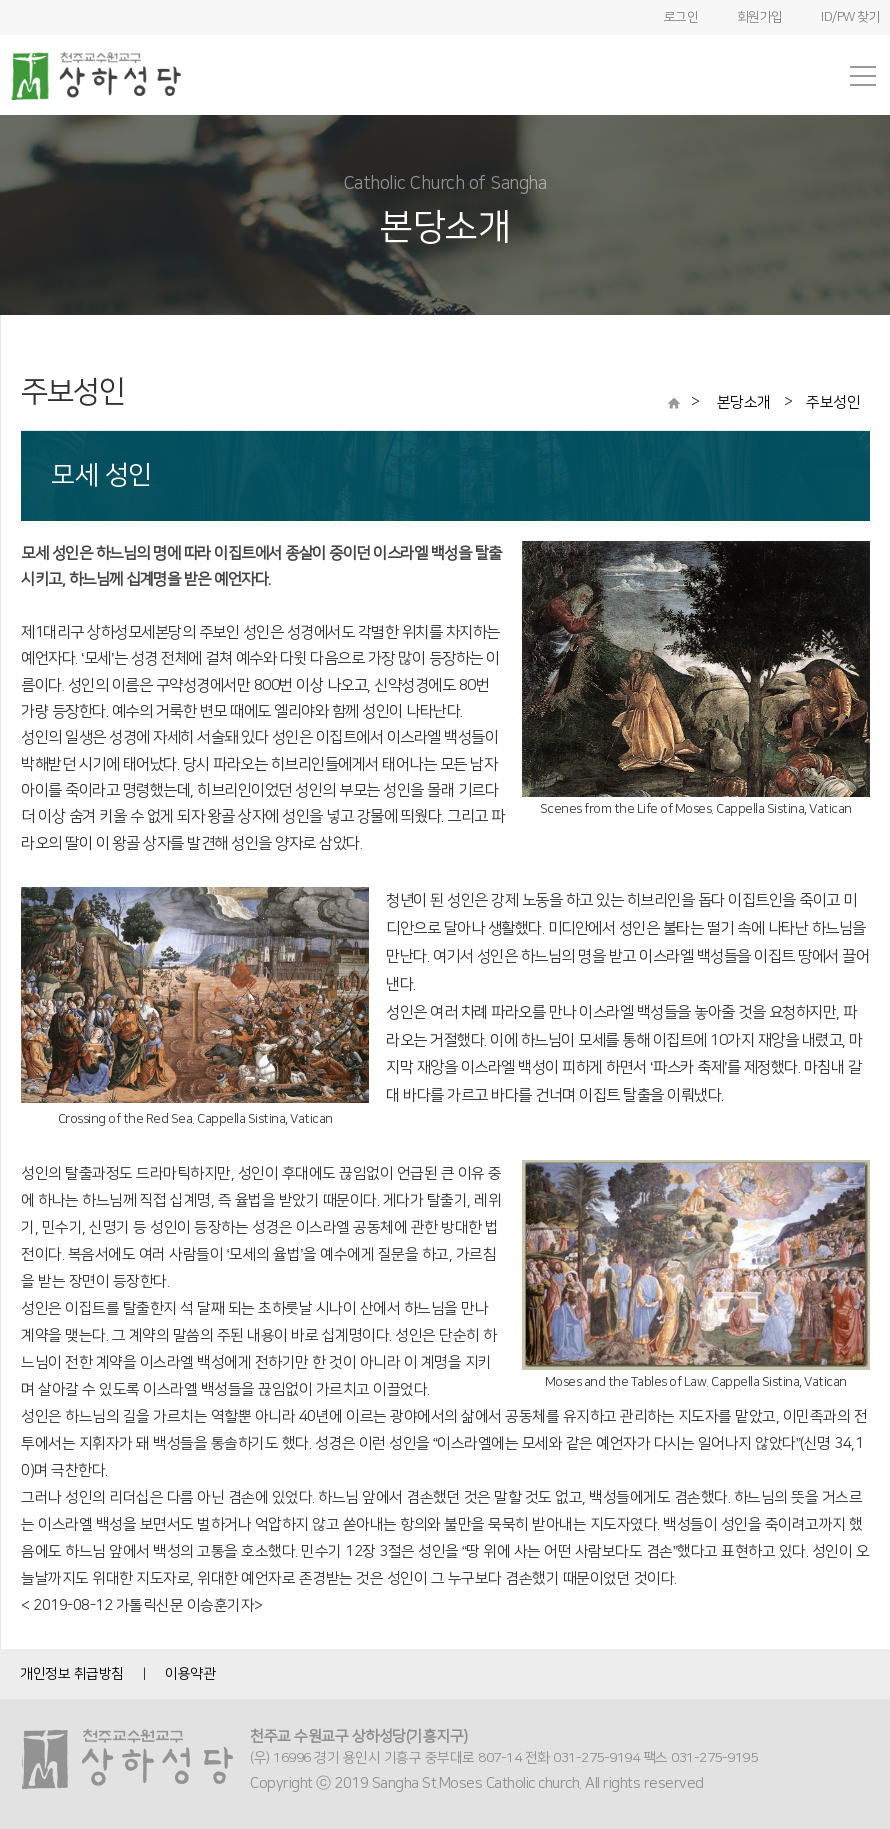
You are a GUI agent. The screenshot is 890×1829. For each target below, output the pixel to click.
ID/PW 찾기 (850, 17)
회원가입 (760, 17)
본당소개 (746, 402)
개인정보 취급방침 (72, 1674)
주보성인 (833, 402)
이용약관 (190, 1674)
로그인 (681, 17)
